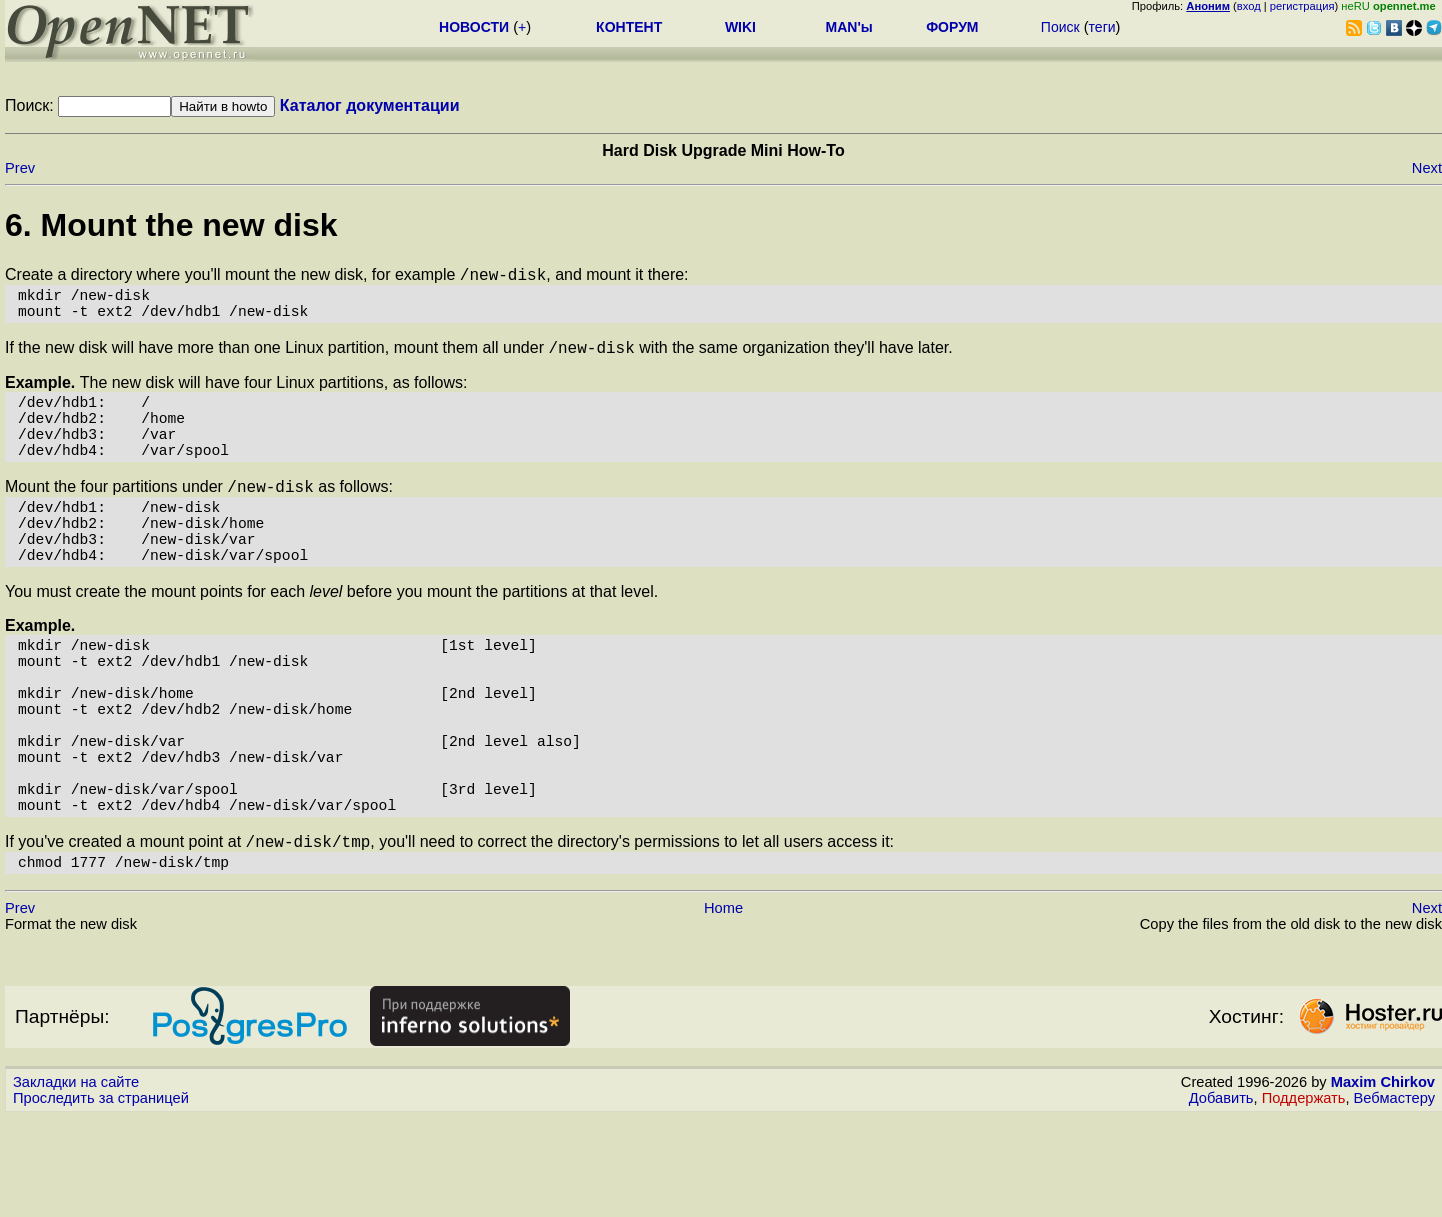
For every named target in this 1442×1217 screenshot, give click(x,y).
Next (1427, 168)
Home (723, 1008)
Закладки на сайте (76, 1182)
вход (1249, 6)
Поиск (1060, 27)
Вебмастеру (1394, 1198)
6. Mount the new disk (171, 225)
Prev (20, 168)
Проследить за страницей (101, 1198)
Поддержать (1304, 1198)
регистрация (1302, 6)
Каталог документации (370, 105)
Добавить (1221, 1198)
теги (1102, 27)
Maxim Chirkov (1383, 1182)
